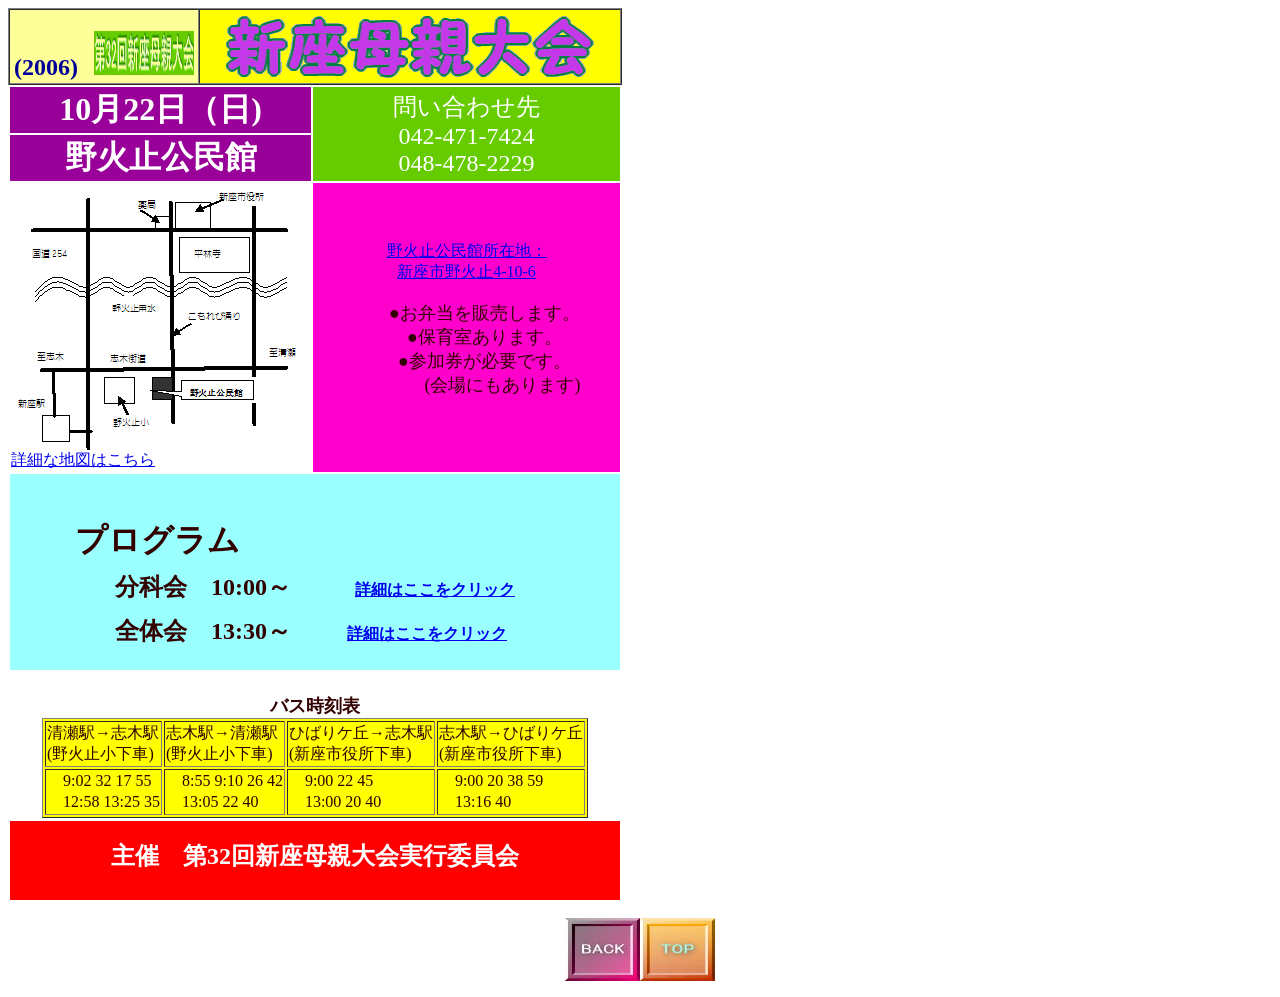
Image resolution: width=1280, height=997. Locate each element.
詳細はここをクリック (435, 589)
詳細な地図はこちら (83, 459)
